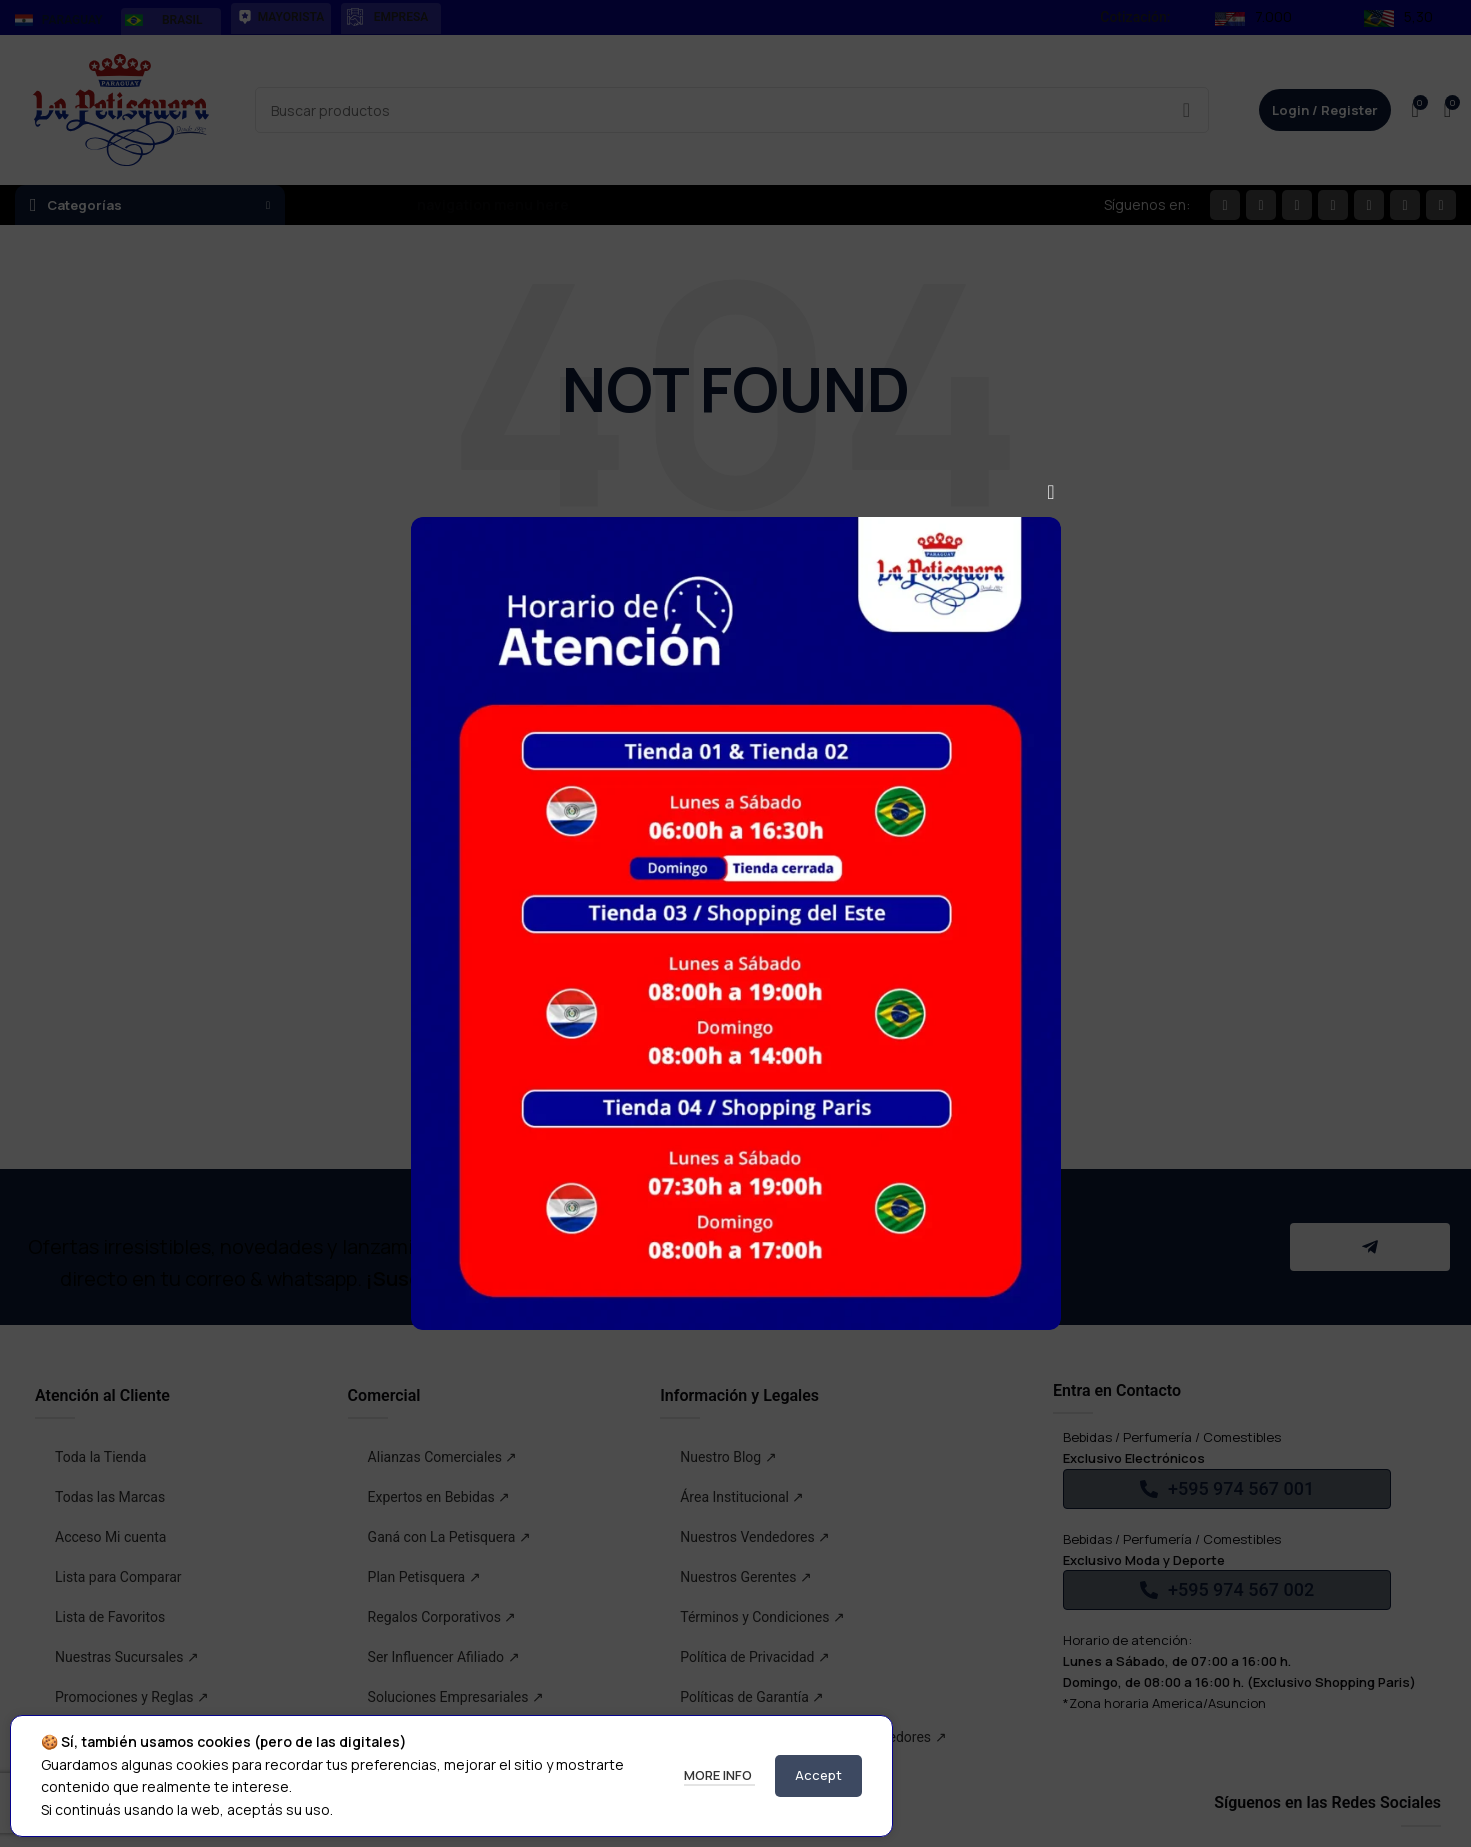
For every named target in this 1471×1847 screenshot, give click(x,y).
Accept (818, 1775)
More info (719, 1775)
